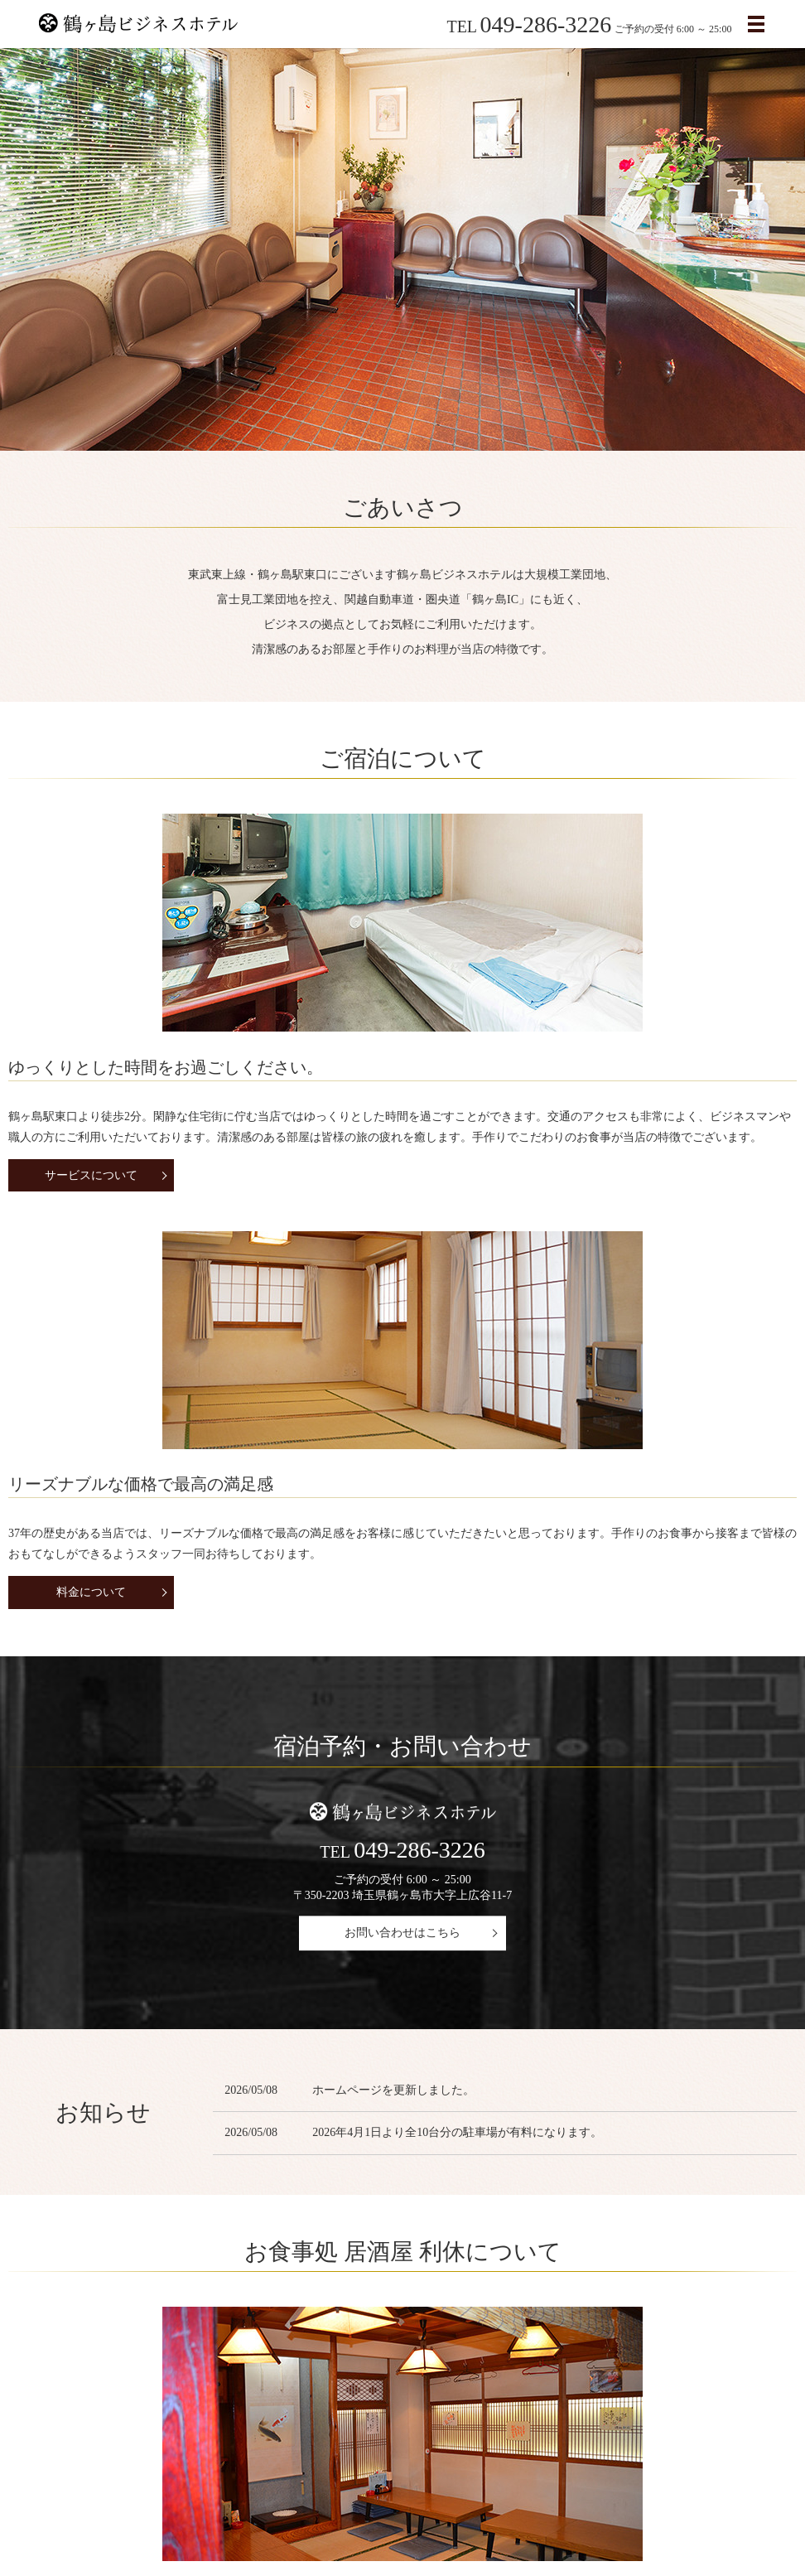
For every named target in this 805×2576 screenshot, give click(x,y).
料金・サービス (190, 2498)
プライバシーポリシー (660, 2498)
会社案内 (110, 2498)
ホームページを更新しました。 (393, 1700)
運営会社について (107, 2362)
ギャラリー (483, 2362)
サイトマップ (551, 2498)
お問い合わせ (465, 2498)
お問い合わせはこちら (402, 1543)
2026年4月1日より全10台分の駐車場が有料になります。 (457, 1743)
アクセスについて (293, 2498)
